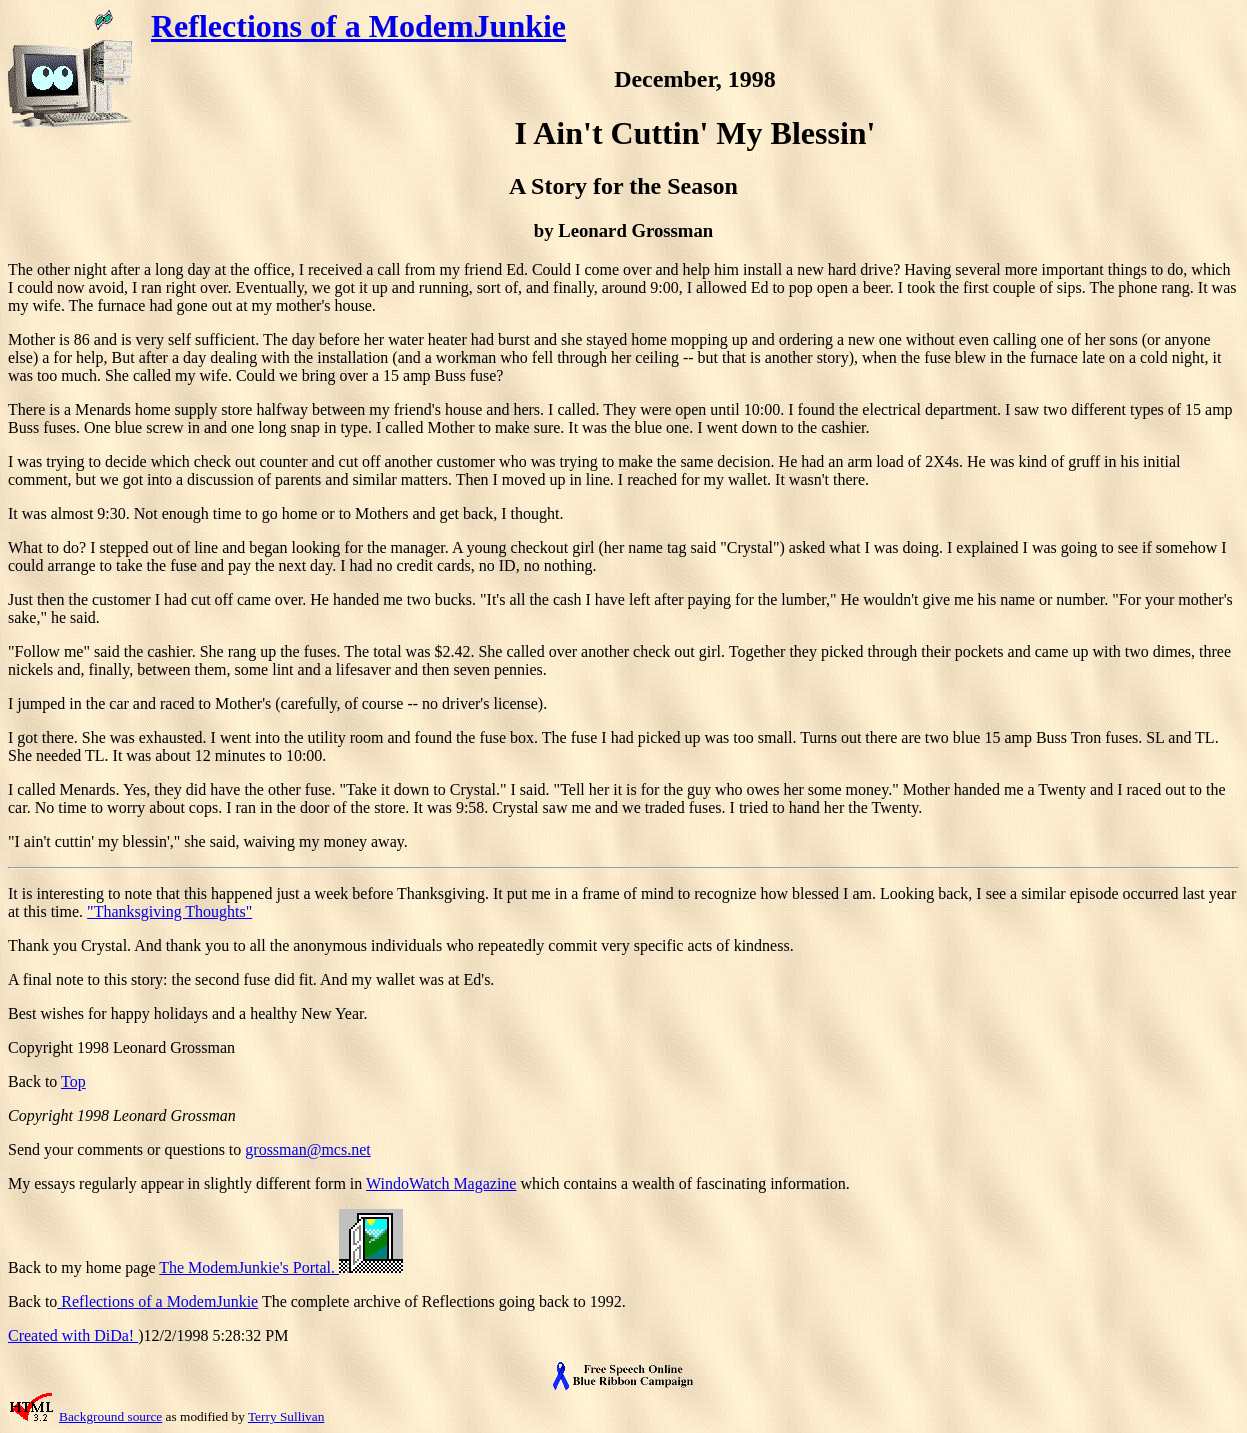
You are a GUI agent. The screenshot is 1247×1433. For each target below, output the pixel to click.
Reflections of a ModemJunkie (358, 26)
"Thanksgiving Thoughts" (169, 911)
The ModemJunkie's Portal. (281, 1267)
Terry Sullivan (286, 1416)
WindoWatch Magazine (441, 1183)
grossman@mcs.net (307, 1149)
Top (73, 1081)
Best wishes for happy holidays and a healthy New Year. (188, 1013)
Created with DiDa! (73, 1335)
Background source (110, 1416)
